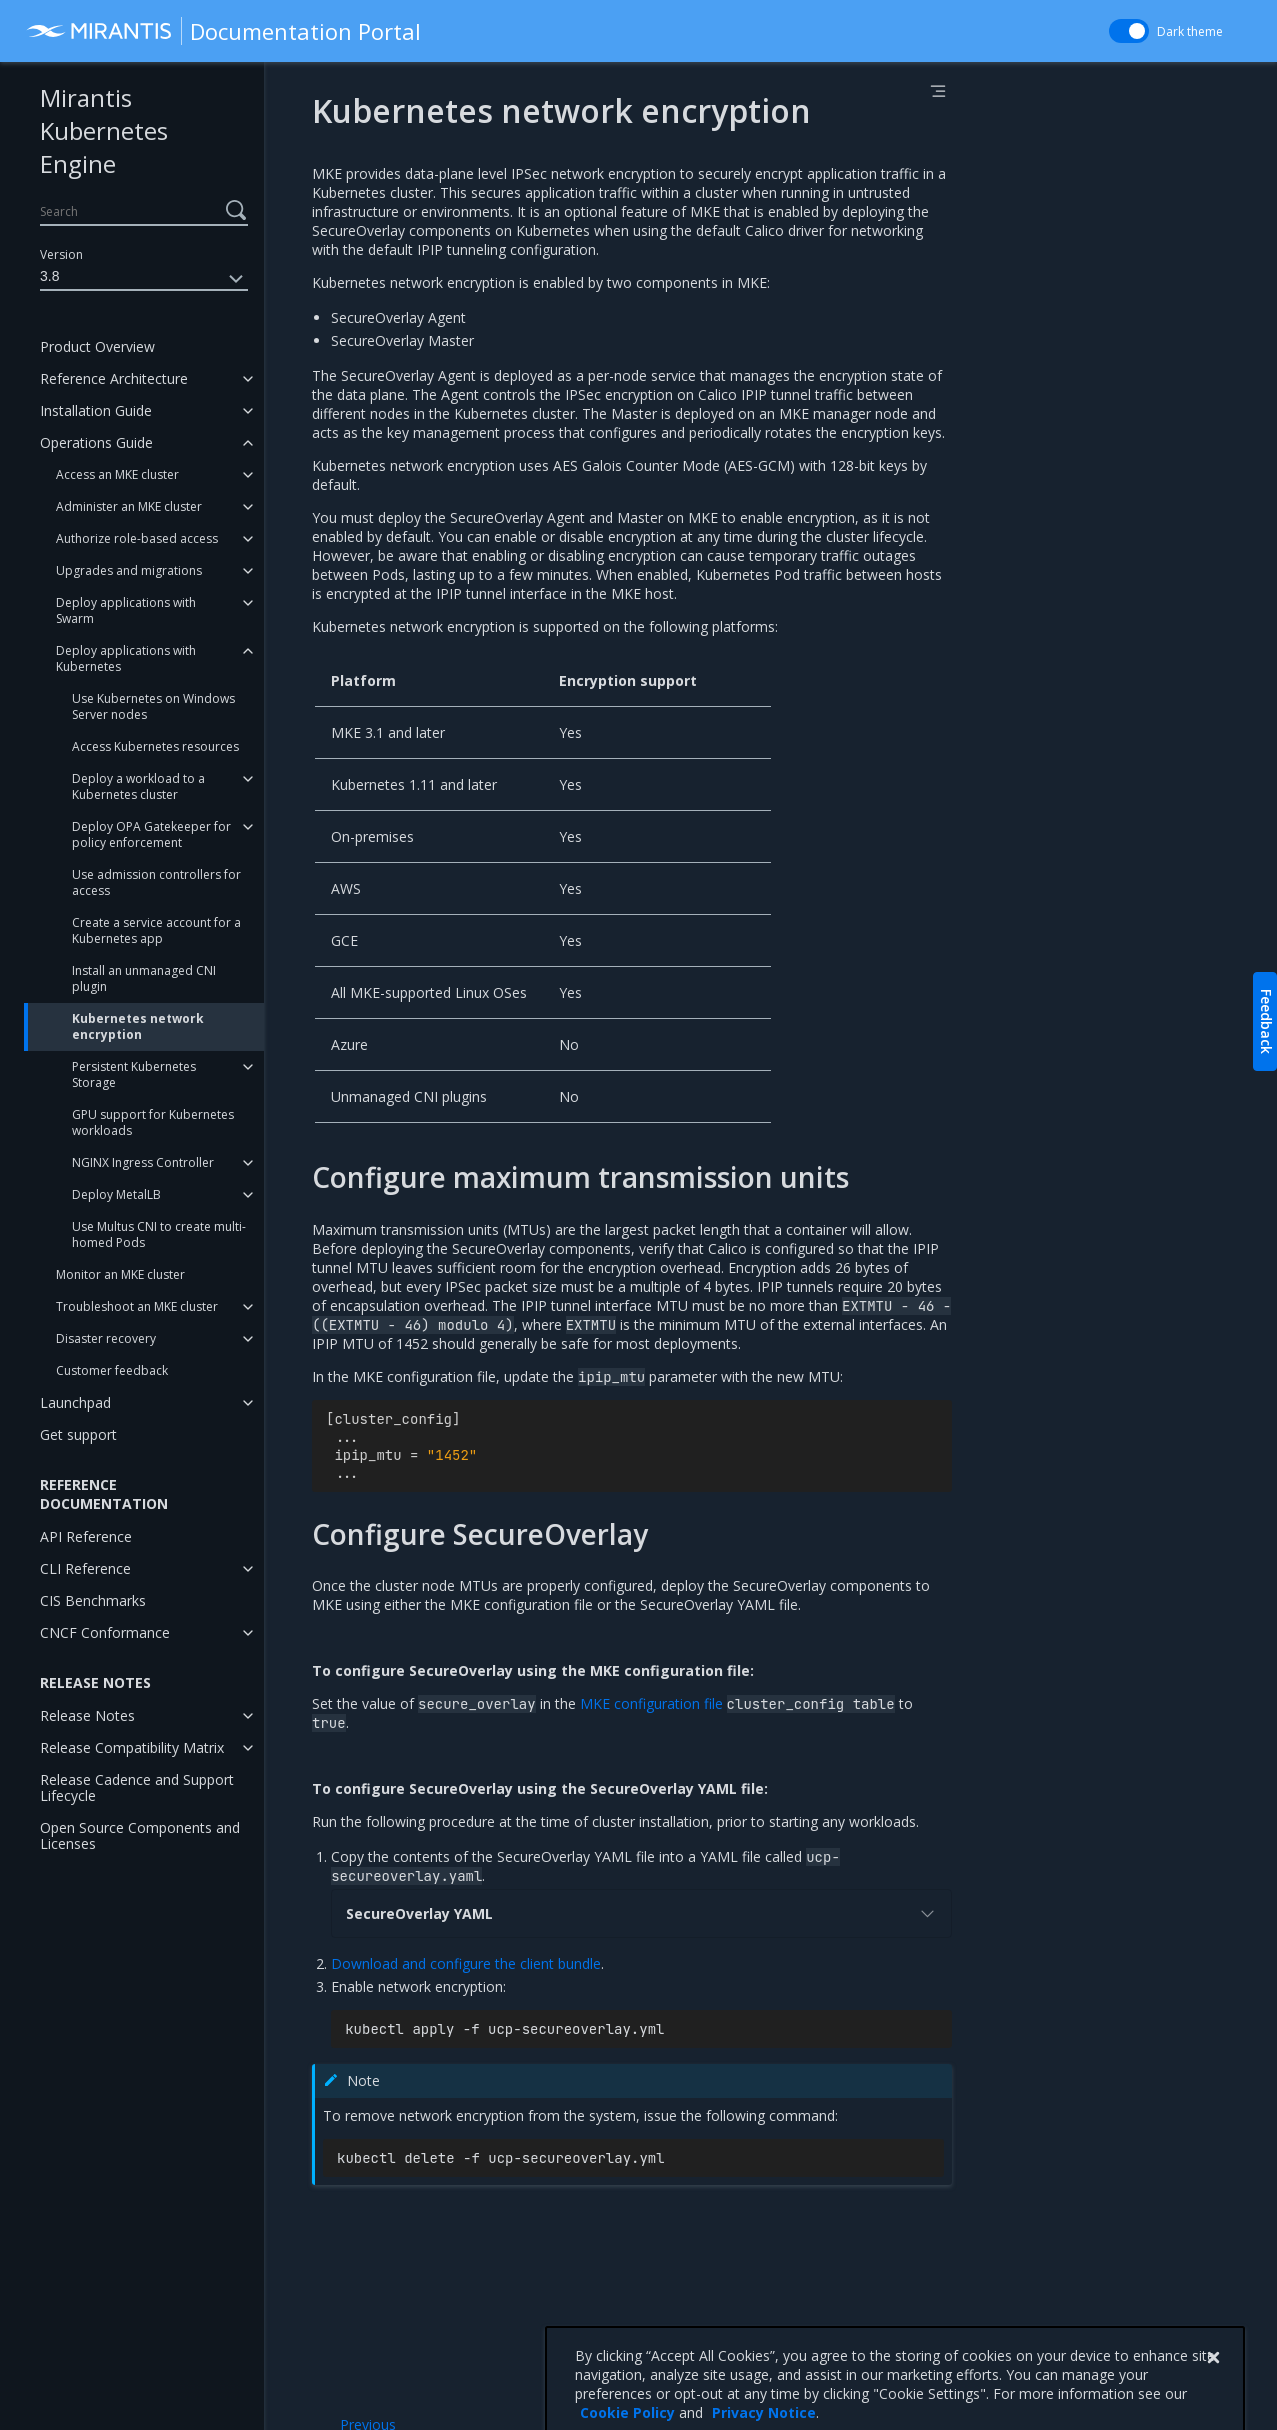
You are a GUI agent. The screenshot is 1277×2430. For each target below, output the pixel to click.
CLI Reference (85, 1568)
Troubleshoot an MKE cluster (137, 1306)
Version (61, 254)
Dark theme (1190, 31)
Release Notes (87, 1715)
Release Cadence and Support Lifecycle (137, 1787)
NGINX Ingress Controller (143, 1162)
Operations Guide (96, 442)
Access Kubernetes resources (155, 746)
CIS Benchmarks (93, 1600)
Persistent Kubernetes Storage (134, 1074)
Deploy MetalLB (116, 1194)
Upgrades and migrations (129, 570)
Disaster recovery (106, 1338)
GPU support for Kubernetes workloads (153, 1122)
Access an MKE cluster (117, 474)
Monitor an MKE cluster (120, 1274)
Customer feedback (112, 1370)
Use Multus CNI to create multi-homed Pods (159, 1234)
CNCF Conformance (105, 1632)
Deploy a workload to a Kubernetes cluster (138, 786)
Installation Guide (96, 410)
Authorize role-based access (137, 538)
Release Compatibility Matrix (132, 1747)
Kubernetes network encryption (138, 1026)
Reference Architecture (114, 378)
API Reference (86, 1536)
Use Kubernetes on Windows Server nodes (153, 706)
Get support (78, 1434)
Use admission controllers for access (156, 882)
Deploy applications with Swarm (126, 610)
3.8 (144, 279)
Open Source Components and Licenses (140, 1835)
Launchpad (75, 1402)
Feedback (1266, 1021)
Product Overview (97, 346)
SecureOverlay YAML (642, 1913)
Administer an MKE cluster (129, 506)
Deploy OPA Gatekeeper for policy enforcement (151, 834)
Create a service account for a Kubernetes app (156, 930)
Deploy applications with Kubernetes (126, 658)
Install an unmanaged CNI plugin (144, 978)
